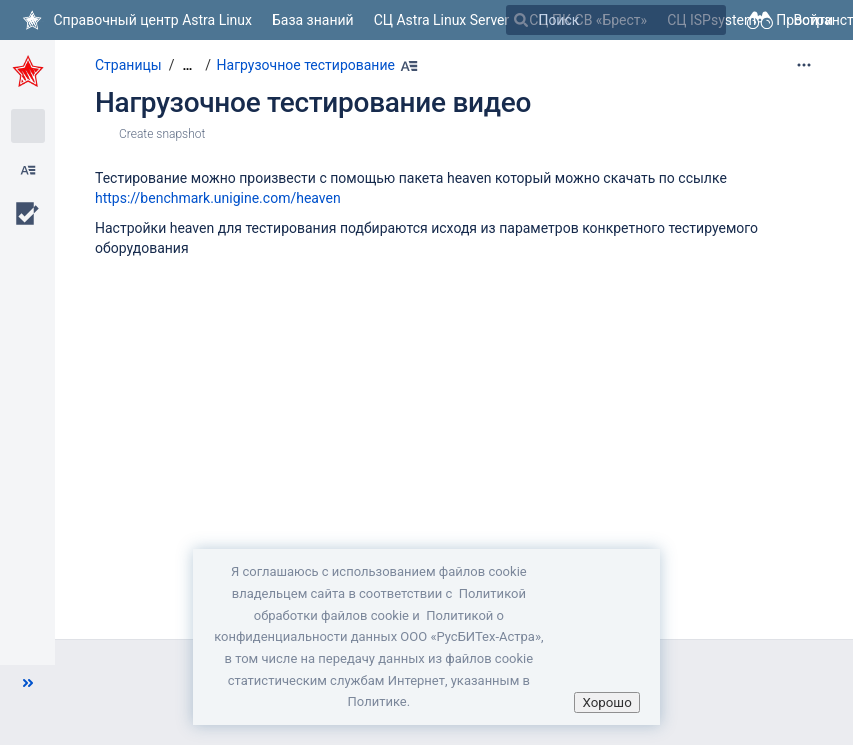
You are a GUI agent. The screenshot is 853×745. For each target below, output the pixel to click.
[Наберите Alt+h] (409, 66)
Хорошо (606, 702)
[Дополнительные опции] (804, 65)
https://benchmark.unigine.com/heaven (218, 198)
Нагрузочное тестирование (306, 65)
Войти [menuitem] (813, 20)
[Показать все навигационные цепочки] (187, 65)
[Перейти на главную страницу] (136, 20)
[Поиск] (521, 20)
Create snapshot (162, 134)
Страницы (128, 65)
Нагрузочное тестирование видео (313, 102)
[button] (28, 683)
